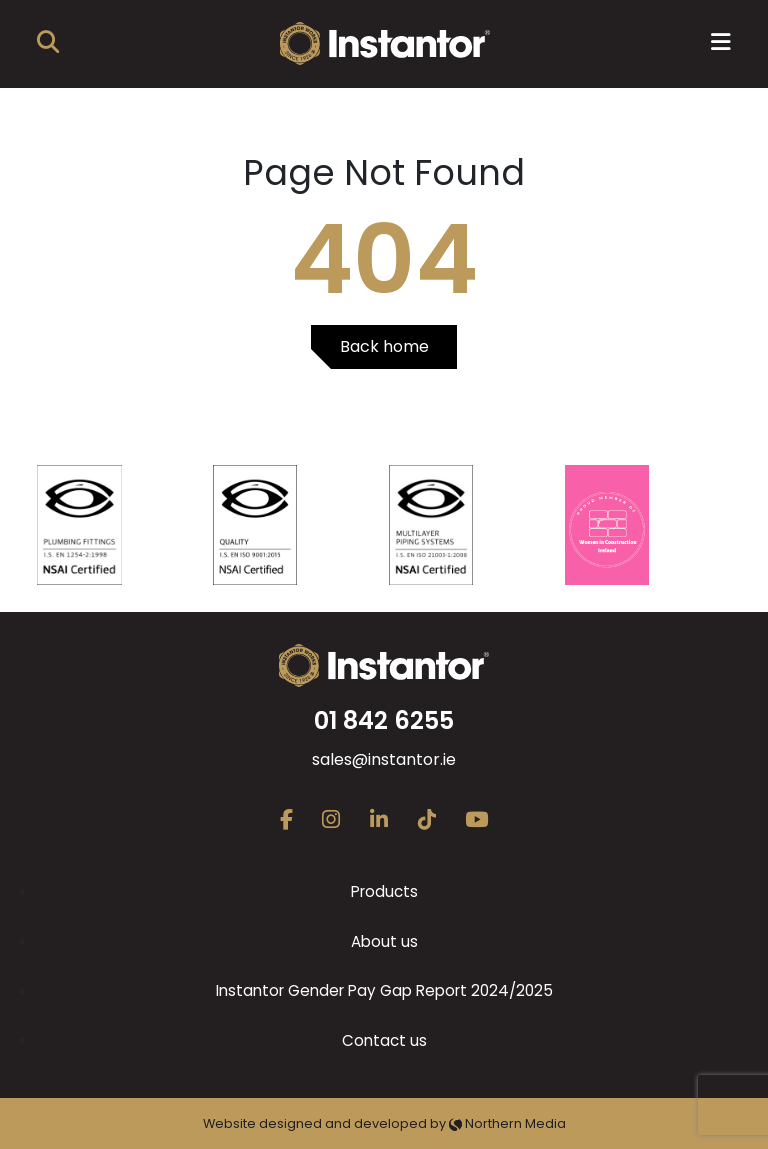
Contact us (384, 1040)
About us (384, 941)
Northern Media (507, 1123)
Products (384, 891)
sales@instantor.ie (384, 759)
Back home (384, 346)
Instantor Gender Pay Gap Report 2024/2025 (384, 990)
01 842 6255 (384, 720)
